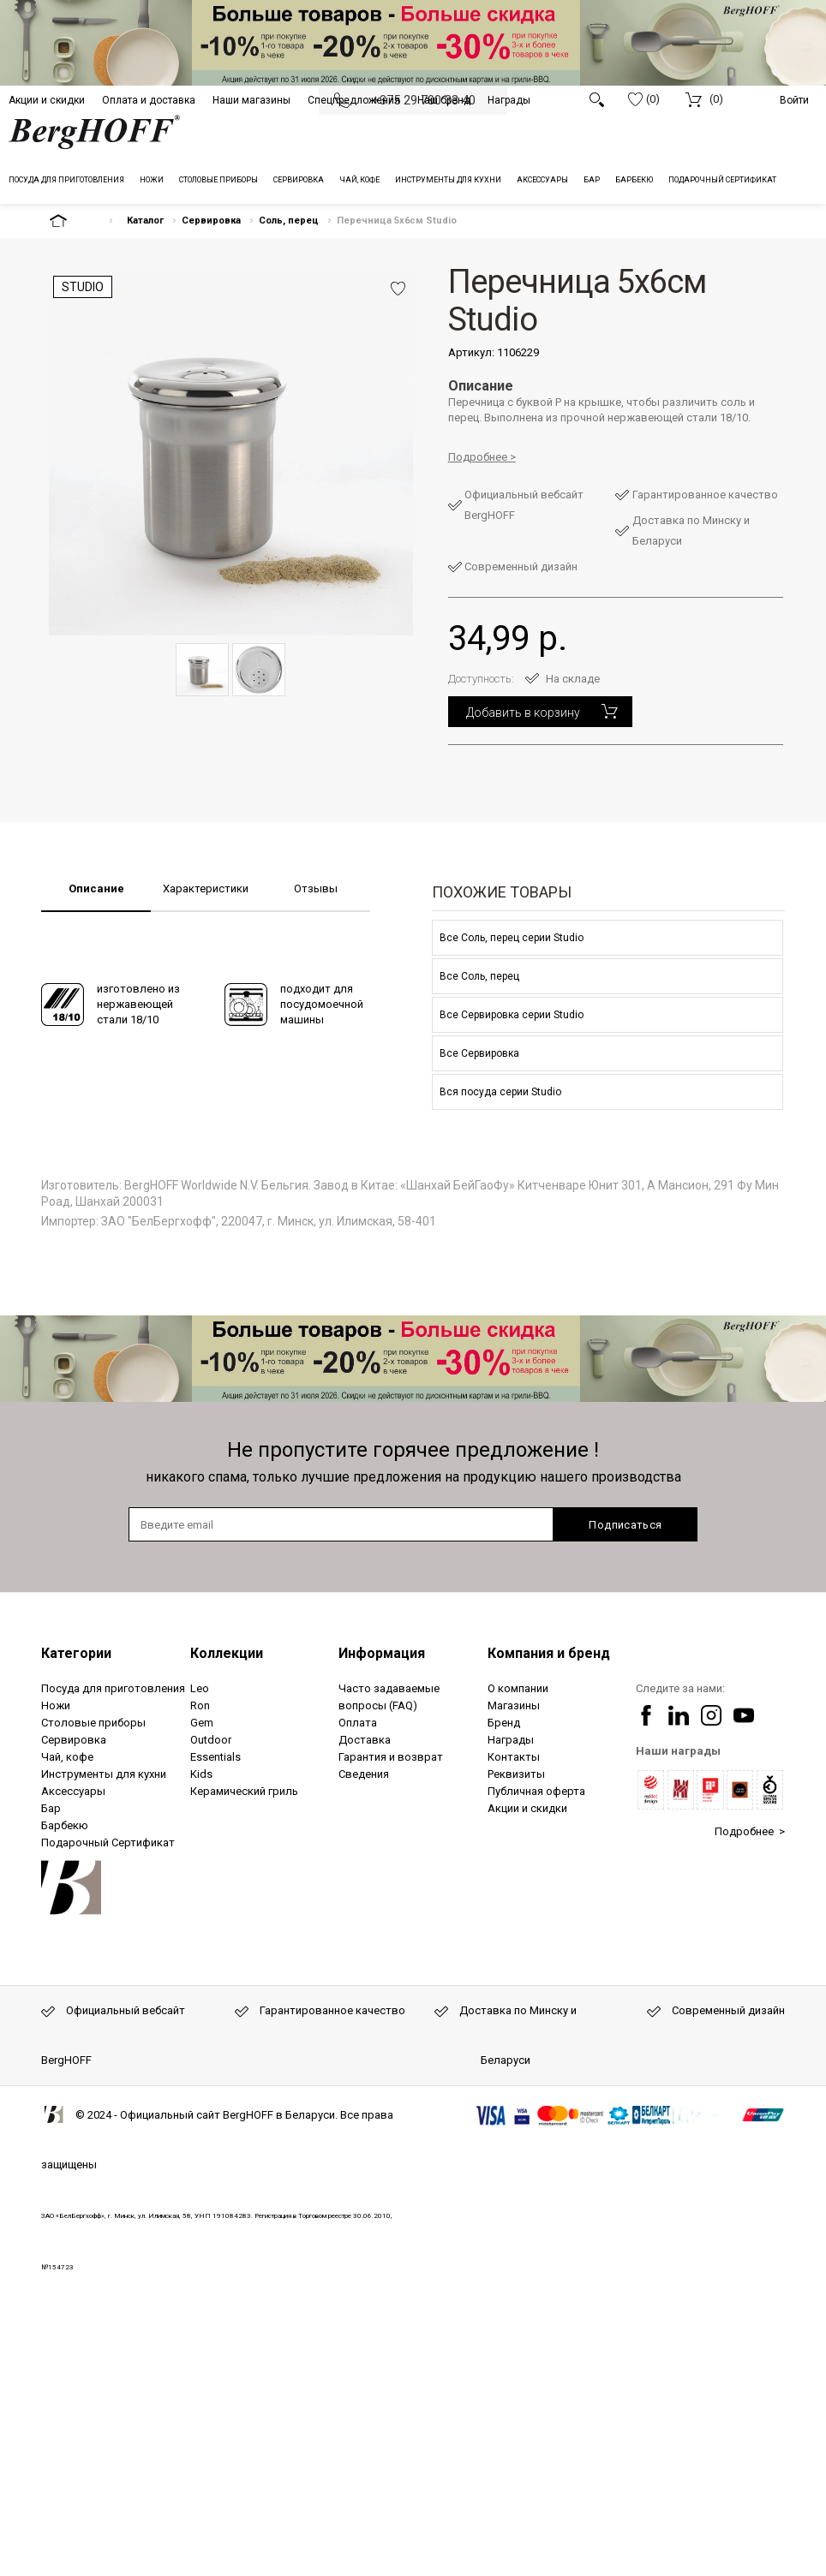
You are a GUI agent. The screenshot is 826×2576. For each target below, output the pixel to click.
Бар (51, 1808)
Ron (200, 1705)
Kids (201, 1774)
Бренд (504, 1722)
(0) (644, 99)
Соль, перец (289, 220)
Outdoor (210, 1739)
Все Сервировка (479, 1053)
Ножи (55, 1705)
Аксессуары (73, 1791)
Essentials (215, 1756)
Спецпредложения (354, 100)
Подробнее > (750, 1831)
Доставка (364, 1739)
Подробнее (477, 456)
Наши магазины (251, 100)
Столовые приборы (93, 1722)
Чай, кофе (67, 1756)
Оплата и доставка (148, 100)
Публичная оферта (536, 1791)
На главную (72, 220)
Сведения (363, 1774)
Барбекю (64, 1825)
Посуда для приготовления (113, 1688)
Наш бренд (443, 100)
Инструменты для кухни (103, 1774)
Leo (199, 1688)
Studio (83, 287)
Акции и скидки (47, 100)
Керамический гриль (244, 1791)
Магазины (514, 1705)
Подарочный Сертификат (108, 1842)
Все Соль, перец (479, 976)
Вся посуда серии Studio (500, 1092)
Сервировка (211, 220)
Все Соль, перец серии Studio (512, 938)
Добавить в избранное (398, 288)
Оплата (357, 1722)
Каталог (145, 220)
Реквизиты (516, 1774)
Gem (201, 1722)
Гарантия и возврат (390, 1756)
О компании (518, 1688)
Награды (509, 100)
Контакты (514, 1756)
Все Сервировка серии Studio (512, 1015)
